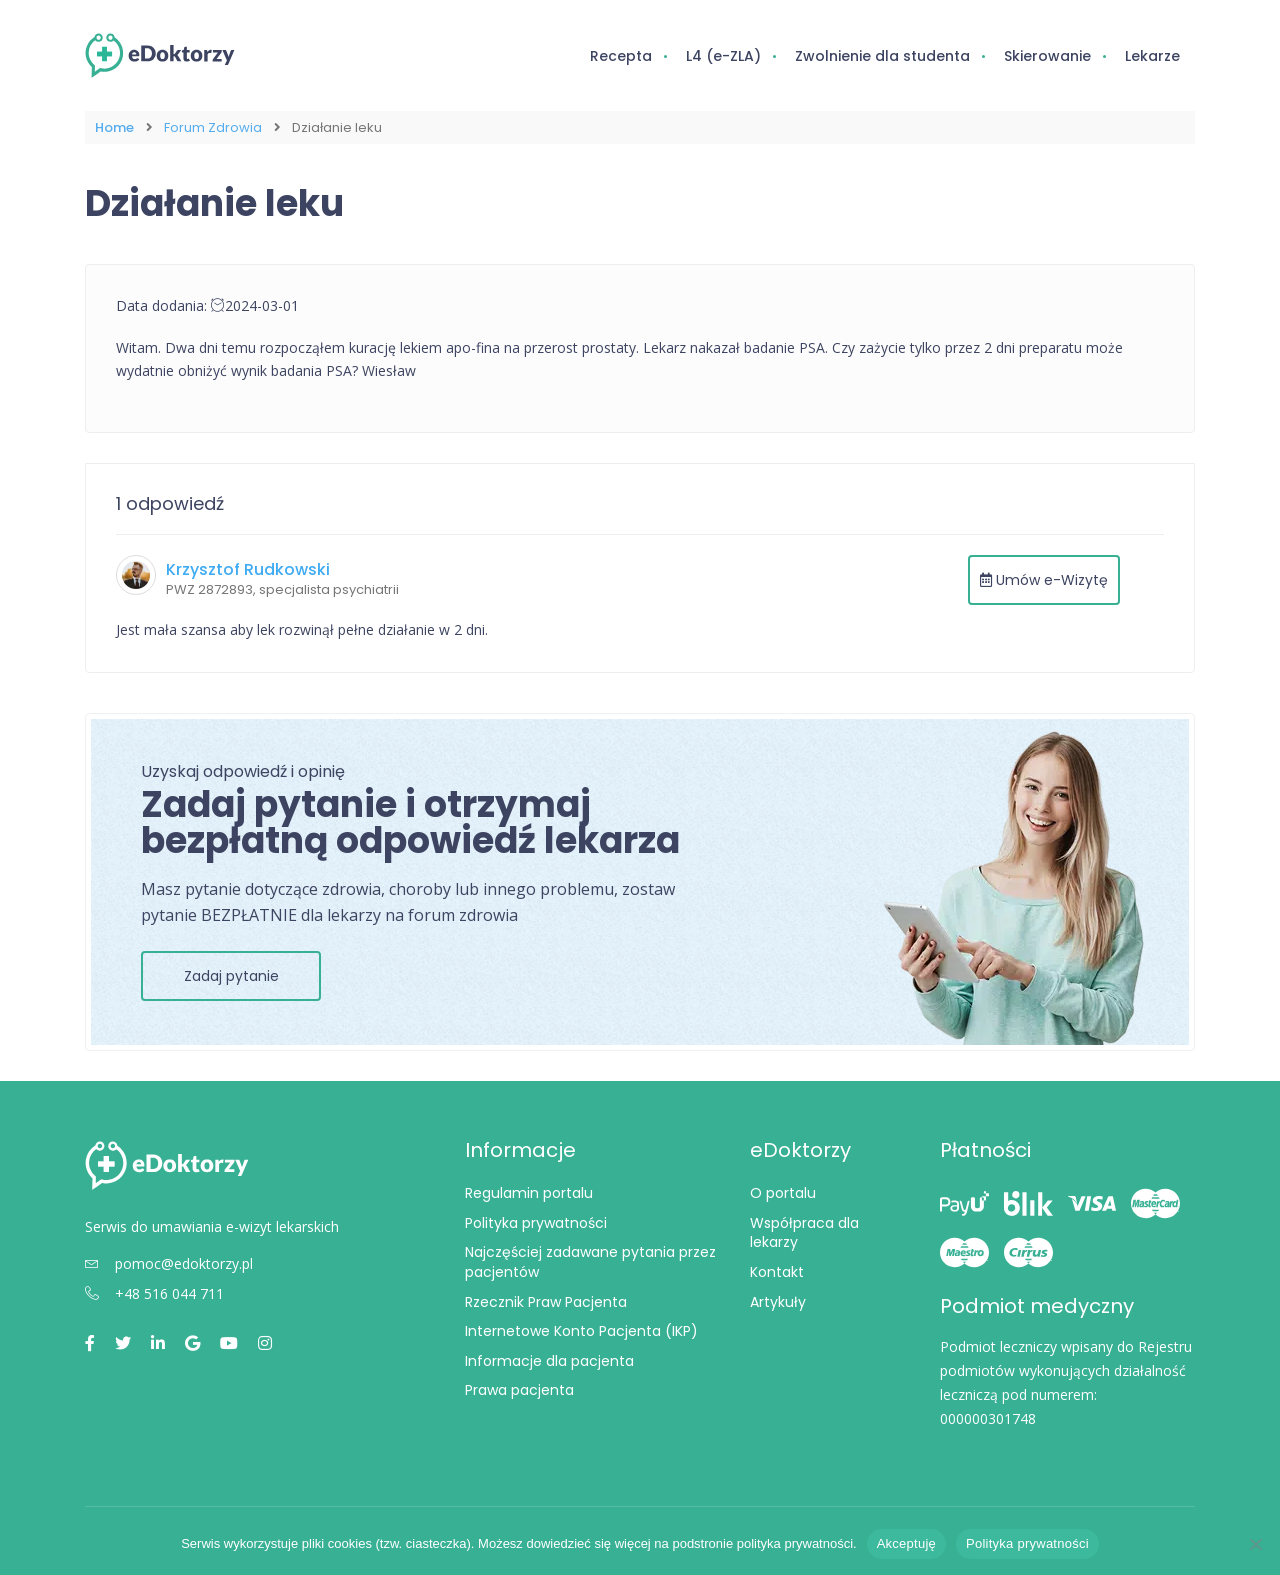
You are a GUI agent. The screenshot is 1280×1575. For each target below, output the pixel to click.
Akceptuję (906, 1543)
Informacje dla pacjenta (549, 1361)
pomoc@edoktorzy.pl (169, 1262)
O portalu (783, 1193)
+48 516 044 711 (154, 1292)
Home (114, 127)
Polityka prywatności (536, 1223)
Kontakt (777, 1272)
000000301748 (988, 1418)
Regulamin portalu (529, 1193)
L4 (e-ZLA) (723, 56)
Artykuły (778, 1301)
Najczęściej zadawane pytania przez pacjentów (590, 1262)
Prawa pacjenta (519, 1390)
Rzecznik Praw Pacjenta (546, 1301)
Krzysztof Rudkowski (248, 569)
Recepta (621, 56)
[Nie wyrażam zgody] (1255, 1544)
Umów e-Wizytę (1044, 580)
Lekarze (1152, 56)
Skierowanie (1047, 56)
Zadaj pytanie (231, 976)
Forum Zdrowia (213, 127)
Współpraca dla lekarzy (804, 1233)
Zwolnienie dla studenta (882, 56)
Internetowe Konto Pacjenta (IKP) (581, 1331)
